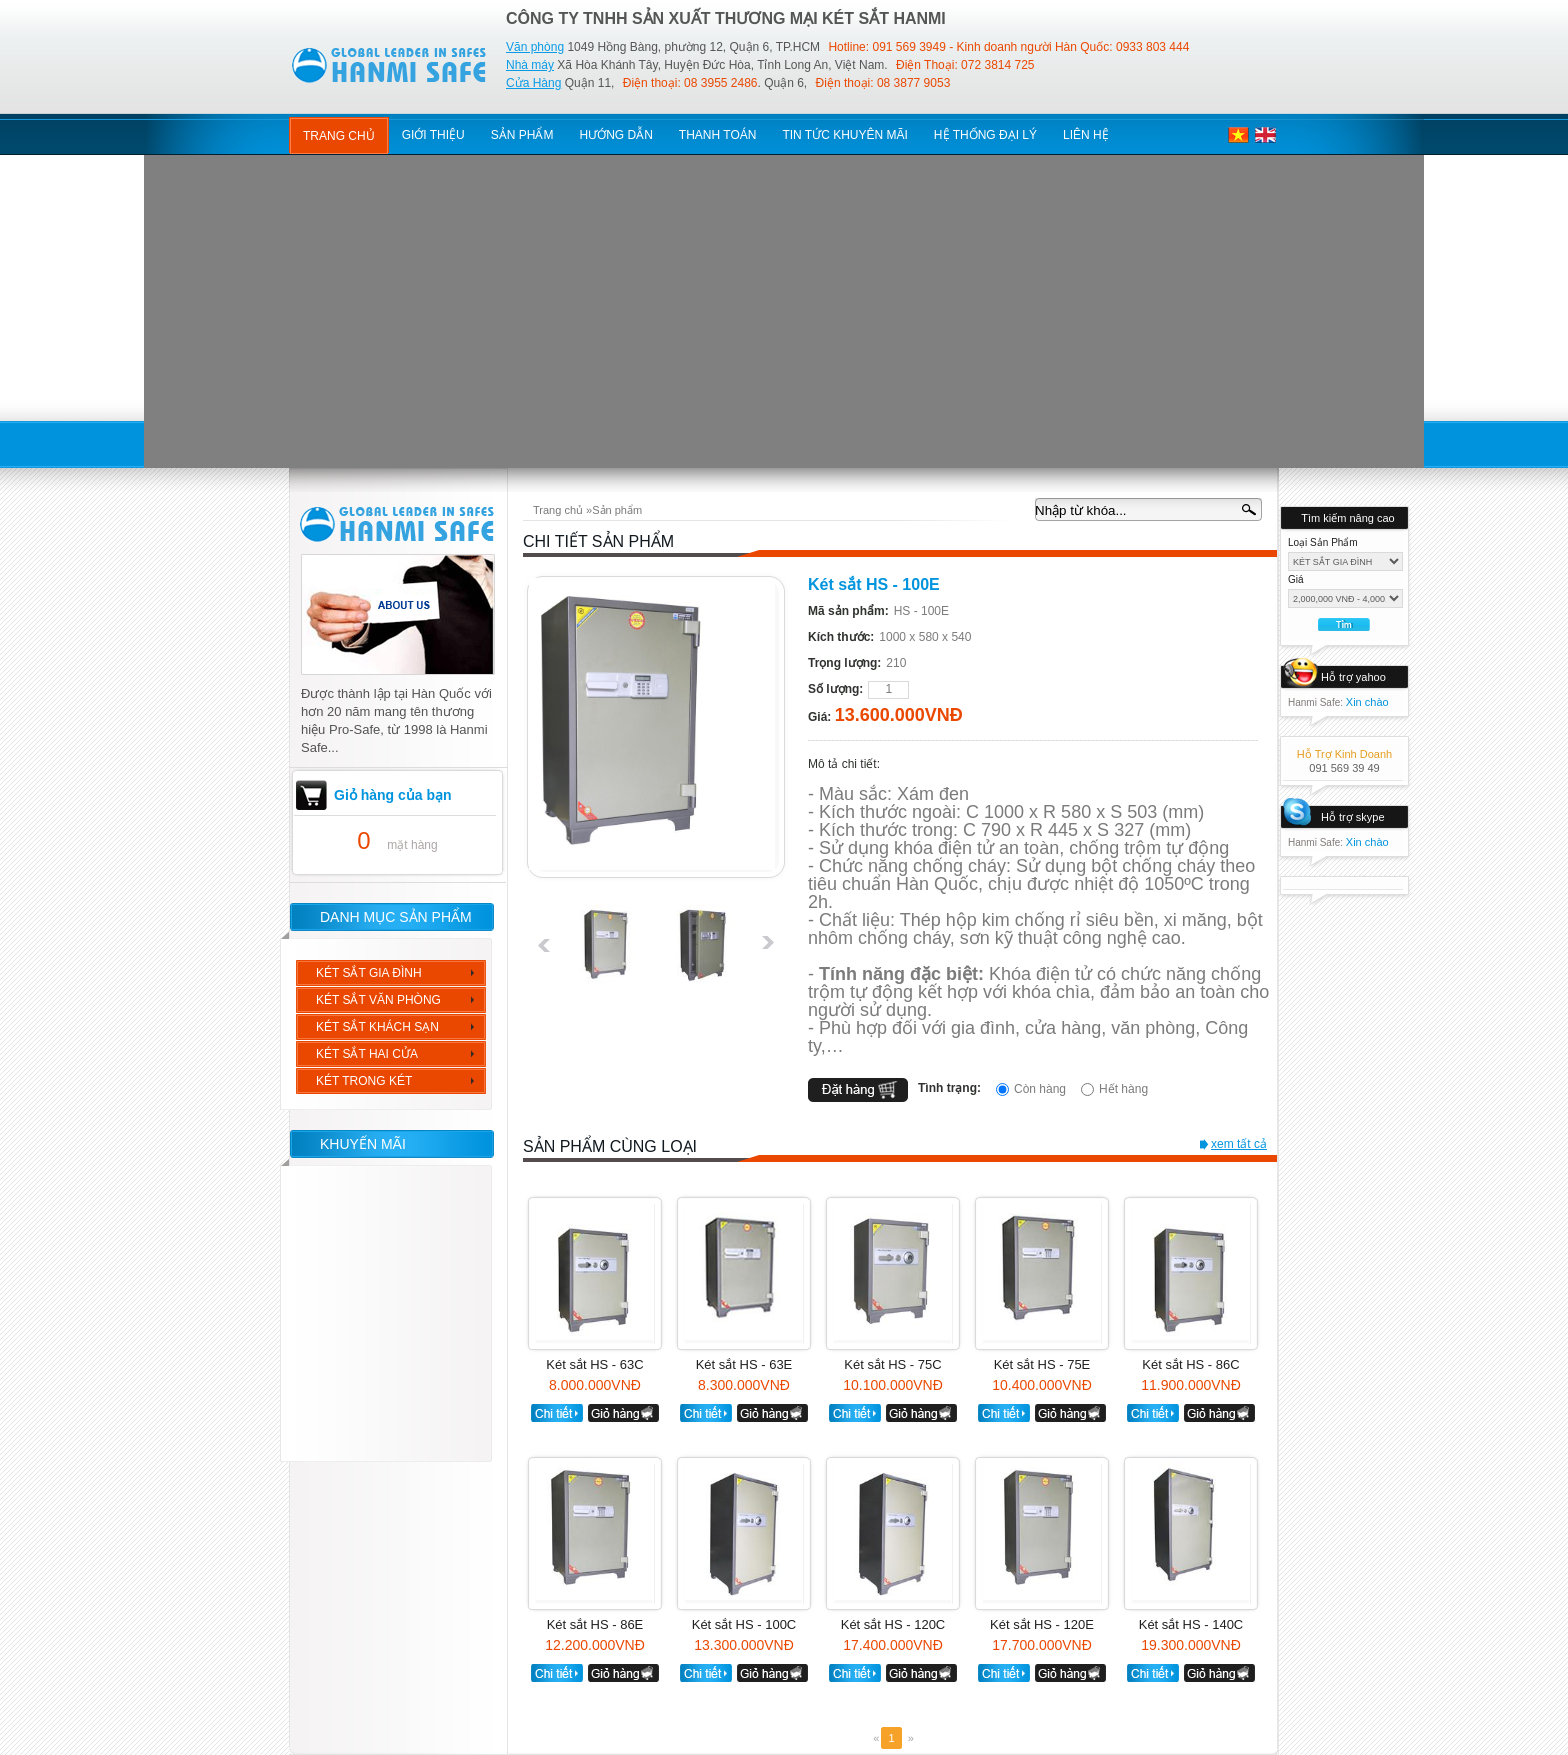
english (1265, 134)
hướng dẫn (615, 135)
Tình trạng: (949, 1088)
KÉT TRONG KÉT (364, 1081)
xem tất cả (1239, 1144)
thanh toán (718, 135)
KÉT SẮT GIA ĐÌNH (369, 973)
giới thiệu (433, 135)
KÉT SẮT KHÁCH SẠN (377, 1027)
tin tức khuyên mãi (844, 135)
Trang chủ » (562, 510)
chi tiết (557, 1413)
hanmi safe (398, 523)
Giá (1296, 579)
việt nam (1238, 134)
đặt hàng (858, 1090)
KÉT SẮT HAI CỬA (367, 1054)
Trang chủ (339, 136)
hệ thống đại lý (985, 135)
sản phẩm (522, 135)
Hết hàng (1123, 1089)
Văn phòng (535, 47)
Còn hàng (1040, 1089)
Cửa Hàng (533, 83)
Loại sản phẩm (1323, 542)
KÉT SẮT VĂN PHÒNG (378, 1000)
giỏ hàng (623, 1413)
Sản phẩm (617, 510)
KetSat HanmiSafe (390, 61)
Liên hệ (1086, 135)
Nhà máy (530, 65)
